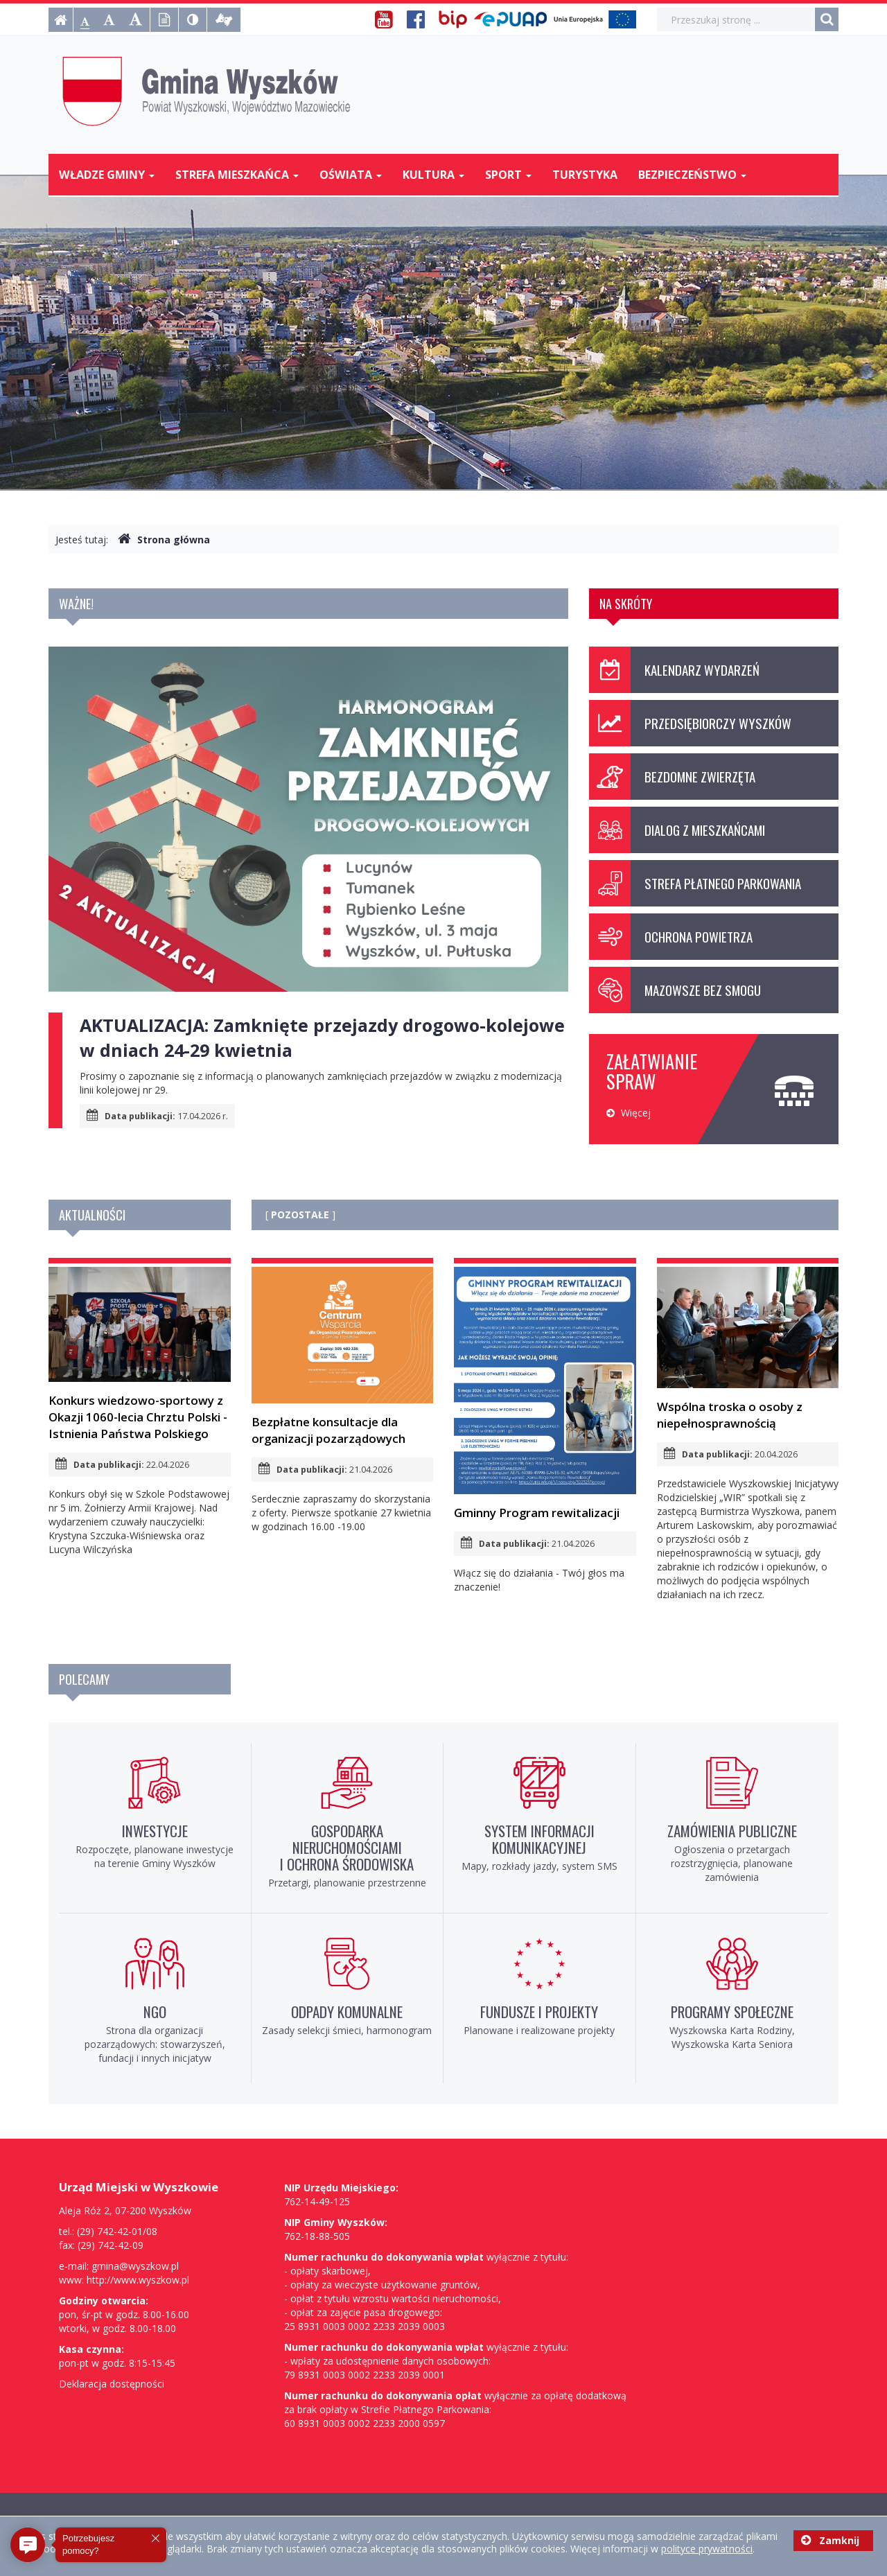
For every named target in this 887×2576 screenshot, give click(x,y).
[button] (27, 2544)
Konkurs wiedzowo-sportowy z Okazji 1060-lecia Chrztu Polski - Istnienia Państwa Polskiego (140, 1354)
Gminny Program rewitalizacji (545, 1394)
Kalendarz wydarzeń (674, 670)
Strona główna (164, 539)
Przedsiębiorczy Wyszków (690, 723)
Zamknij (830, 2540)
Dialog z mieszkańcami (677, 830)
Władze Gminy (107, 174)
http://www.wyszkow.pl (138, 2279)
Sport (508, 174)
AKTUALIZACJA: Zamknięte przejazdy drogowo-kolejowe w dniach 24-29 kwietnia (322, 1037)
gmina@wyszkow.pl (135, 2265)
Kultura (433, 174)
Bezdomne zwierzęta (672, 776)
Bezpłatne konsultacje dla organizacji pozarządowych (343, 1356)
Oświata (350, 174)
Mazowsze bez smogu (675, 990)
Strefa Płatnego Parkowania (695, 883)
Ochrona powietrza (671, 936)
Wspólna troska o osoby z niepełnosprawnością (748, 1349)
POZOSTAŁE (300, 1214)
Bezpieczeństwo (692, 174)
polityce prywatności (707, 2548)
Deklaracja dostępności (111, 2383)
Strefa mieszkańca (237, 174)
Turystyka (584, 174)
